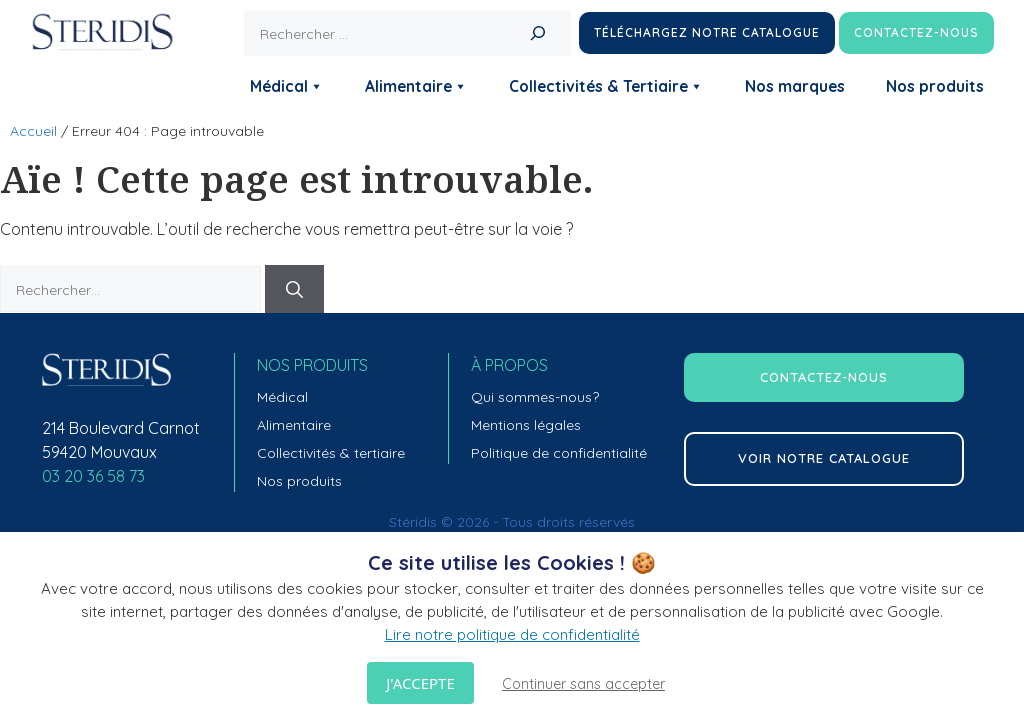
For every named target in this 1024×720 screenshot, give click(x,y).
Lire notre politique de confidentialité (512, 634)
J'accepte (420, 683)
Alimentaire (416, 86)
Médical (287, 86)
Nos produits (935, 86)
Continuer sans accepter (583, 684)
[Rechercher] (538, 33)
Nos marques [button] (795, 86)
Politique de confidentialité (559, 453)
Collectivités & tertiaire (331, 453)
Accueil (33, 131)
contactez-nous (824, 377)
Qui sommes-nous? (535, 397)
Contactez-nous (916, 32)
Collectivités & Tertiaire (606, 86)
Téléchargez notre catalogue (707, 32)
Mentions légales (526, 425)
